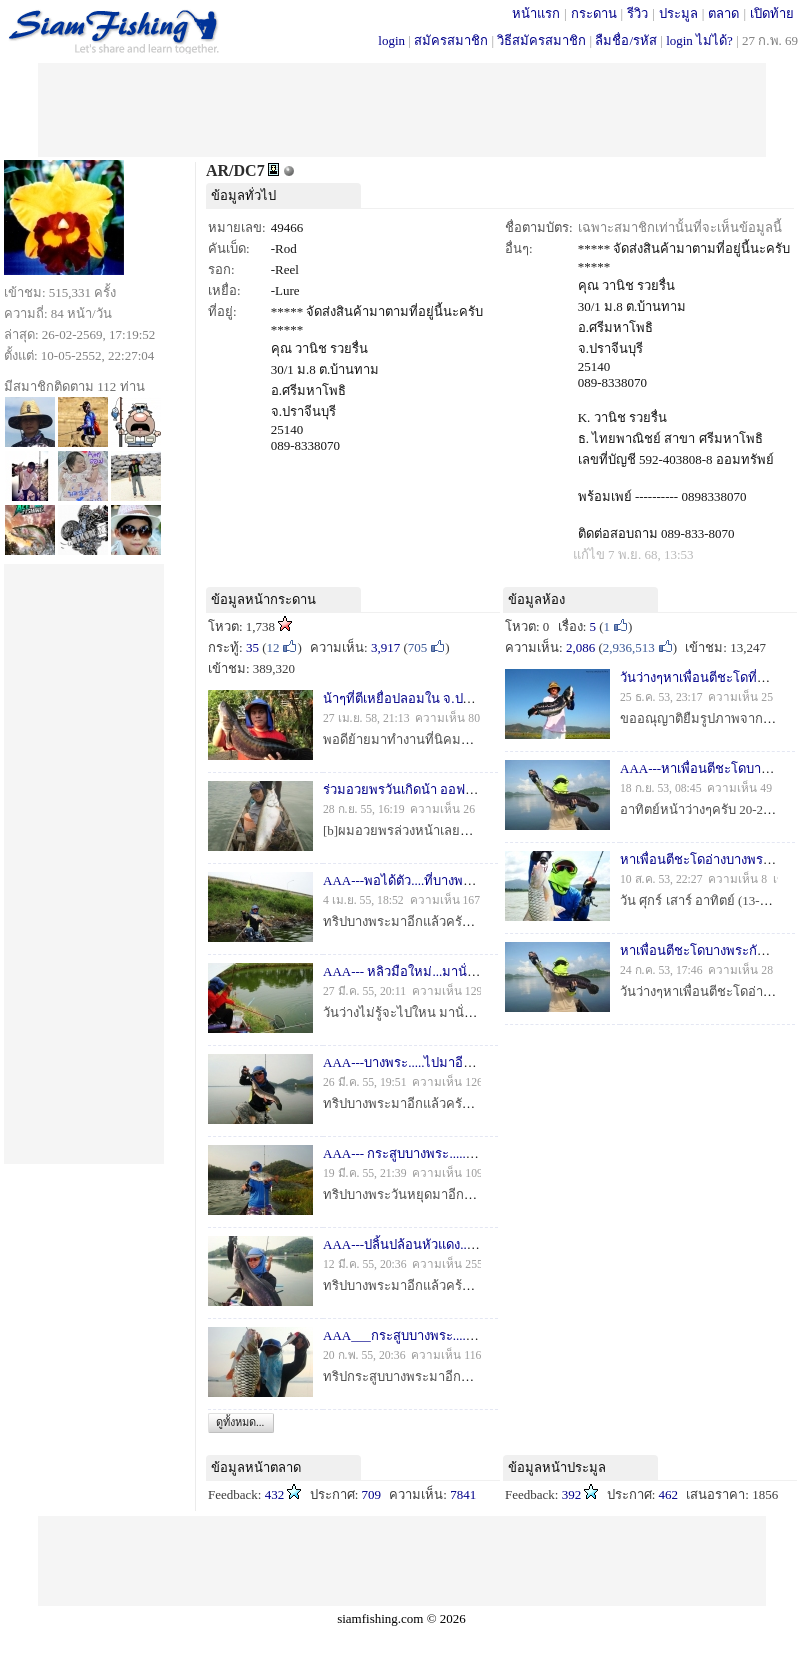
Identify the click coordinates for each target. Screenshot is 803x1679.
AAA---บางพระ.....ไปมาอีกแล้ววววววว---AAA (450, 1062)
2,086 (580, 647)
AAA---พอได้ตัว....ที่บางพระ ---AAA (422, 880)
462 (669, 1494)
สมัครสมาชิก (451, 40)
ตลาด (723, 13)
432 (275, 1494)
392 (572, 1494)
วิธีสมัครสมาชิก (541, 40)
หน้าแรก (536, 13)
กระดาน (594, 13)
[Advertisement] (402, 108)
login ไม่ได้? (699, 40)
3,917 (385, 647)
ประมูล (678, 13)
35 (252, 647)
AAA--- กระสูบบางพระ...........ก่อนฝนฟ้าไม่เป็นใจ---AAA (479, 1153)
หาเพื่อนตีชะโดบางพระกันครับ (705, 950)
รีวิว (637, 13)
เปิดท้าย (772, 13)
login (391, 40)
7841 (463, 1494)
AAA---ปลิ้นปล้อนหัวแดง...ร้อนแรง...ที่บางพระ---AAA (470, 1244)
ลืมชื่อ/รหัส (626, 40)
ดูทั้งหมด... (240, 1422)
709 (372, 1494)
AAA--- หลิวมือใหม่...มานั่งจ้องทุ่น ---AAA (440, 971)
